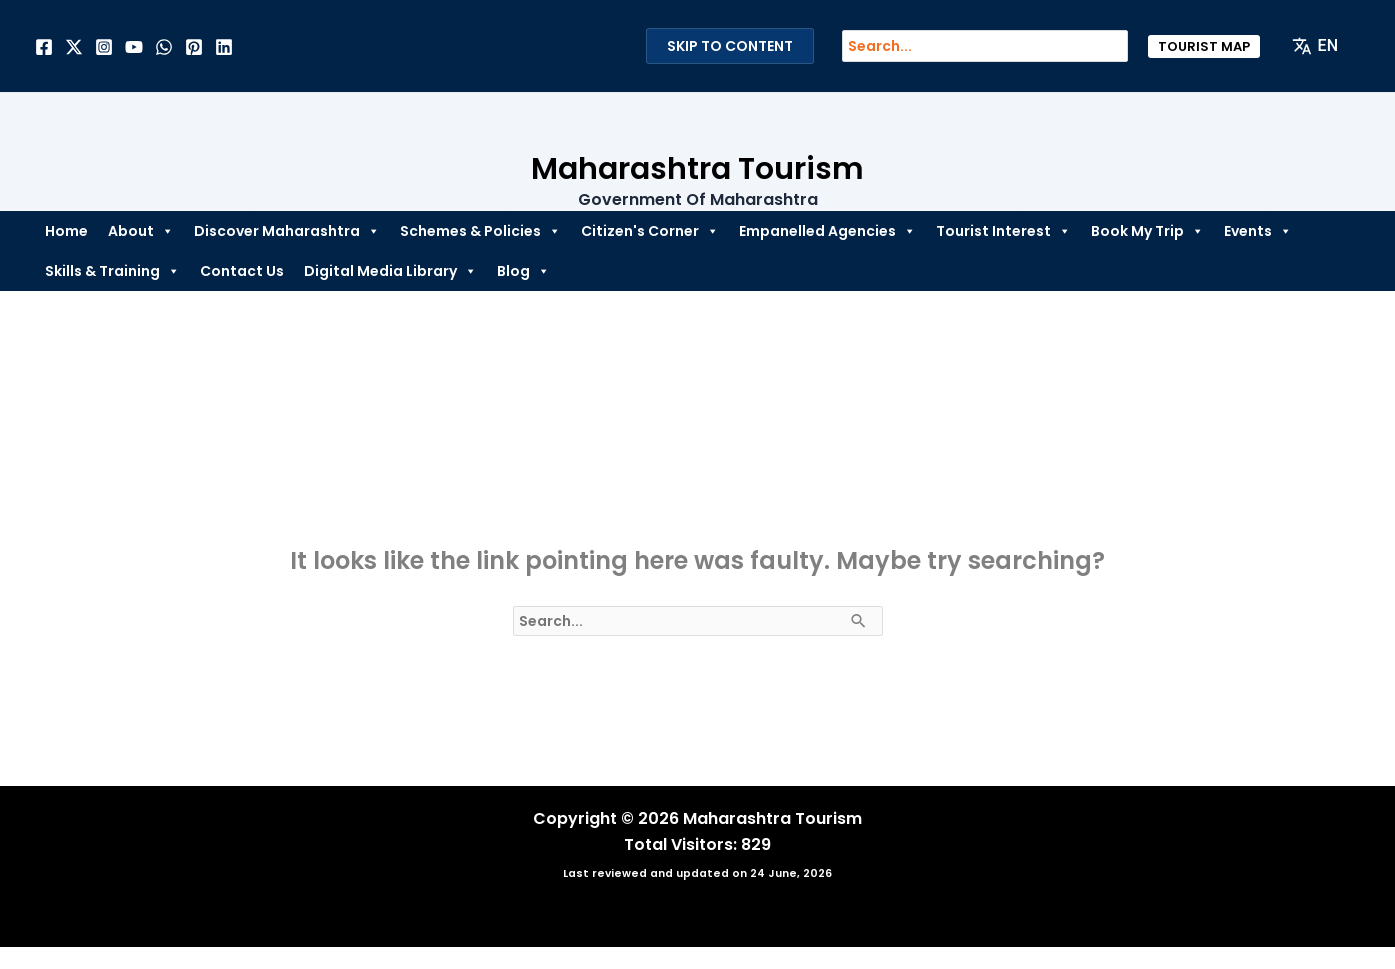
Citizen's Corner (650, 231)
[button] (1204, 46)
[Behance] (134, 47)
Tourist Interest (1003, 231)
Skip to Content (730, 46)
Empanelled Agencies (827, 231)
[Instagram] (104, 47)
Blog (523, 271)
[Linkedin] (224, 47)
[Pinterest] (194, 47)
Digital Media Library (390, 271)
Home (66, 231)
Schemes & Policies (480, 231)
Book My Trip (1147, 231)
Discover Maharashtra (287, 231)
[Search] (1122, 46)
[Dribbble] (164, 47)
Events (1258, 231)
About (141, 231)
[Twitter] (74, 47)
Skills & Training (112, 271)
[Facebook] (44, 47)
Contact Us (242, 271)
